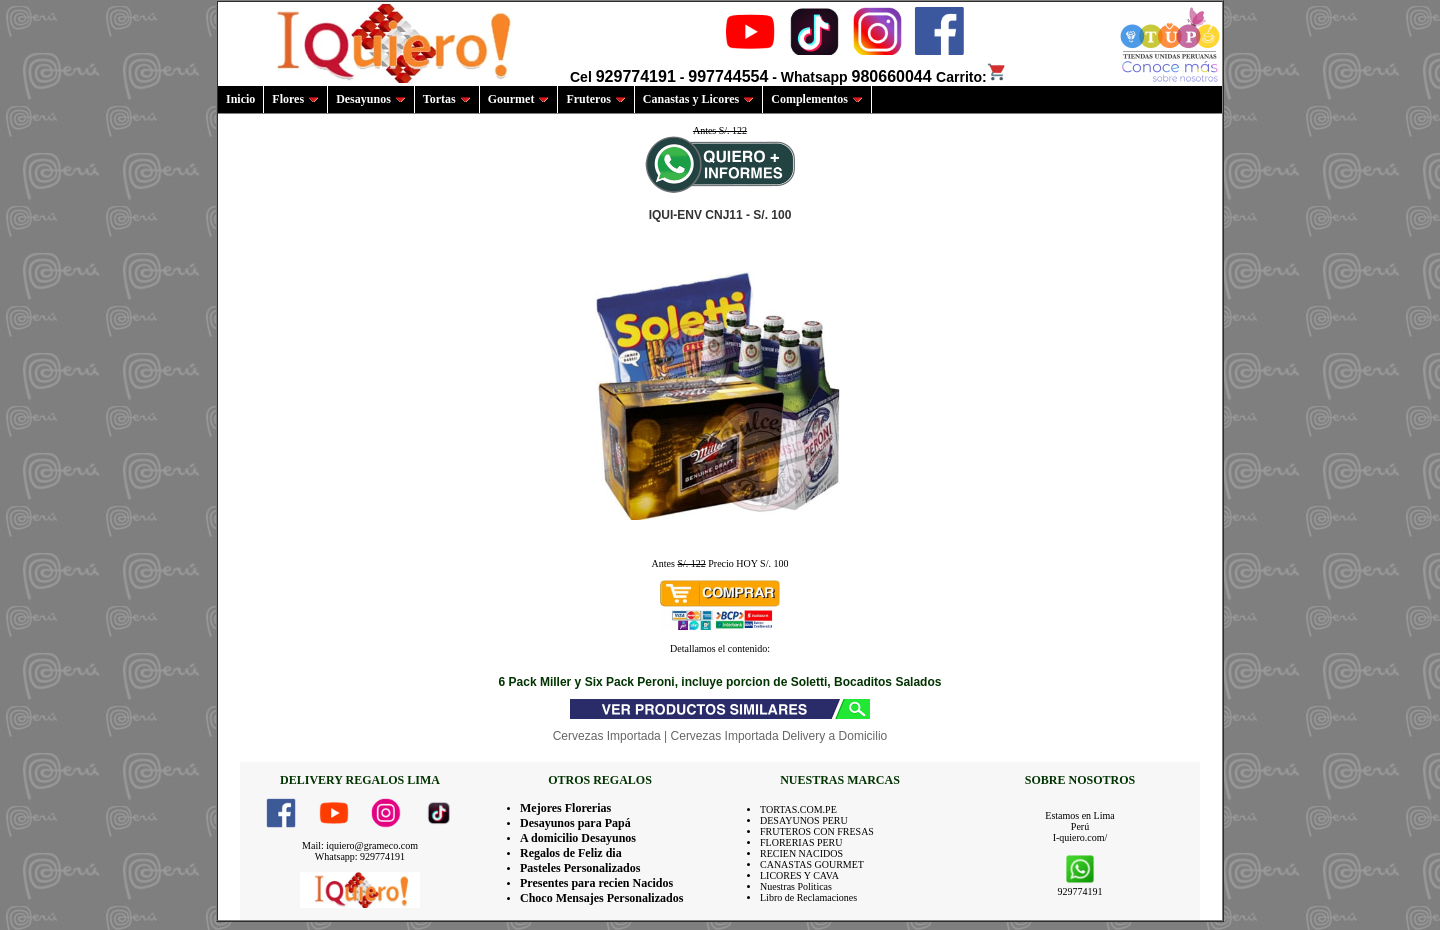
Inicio (240, 99)
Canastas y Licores (698, 99)
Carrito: (971, 77)
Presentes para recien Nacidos (596, 883)
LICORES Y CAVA (799, 875)
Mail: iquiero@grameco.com (360, 845)
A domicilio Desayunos (578, 838)
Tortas (447, 99)
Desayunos (371, 99)
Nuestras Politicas (796, 886)
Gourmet (519, 99)
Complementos (817, 99)
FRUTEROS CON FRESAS (817, 831)
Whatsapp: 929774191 (360, 856)
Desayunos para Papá (575, 823)
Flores (295, 99)
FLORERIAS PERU (801, 842)
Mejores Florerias (565, 808)
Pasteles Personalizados (580, 868)
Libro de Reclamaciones (808, 897)
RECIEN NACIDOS (801, 853)
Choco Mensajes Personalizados (601, 898)
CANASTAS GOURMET (812, 864)
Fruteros (595, 99)
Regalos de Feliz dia (571, 853)
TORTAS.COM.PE (798, 809)
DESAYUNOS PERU (804, 820)
